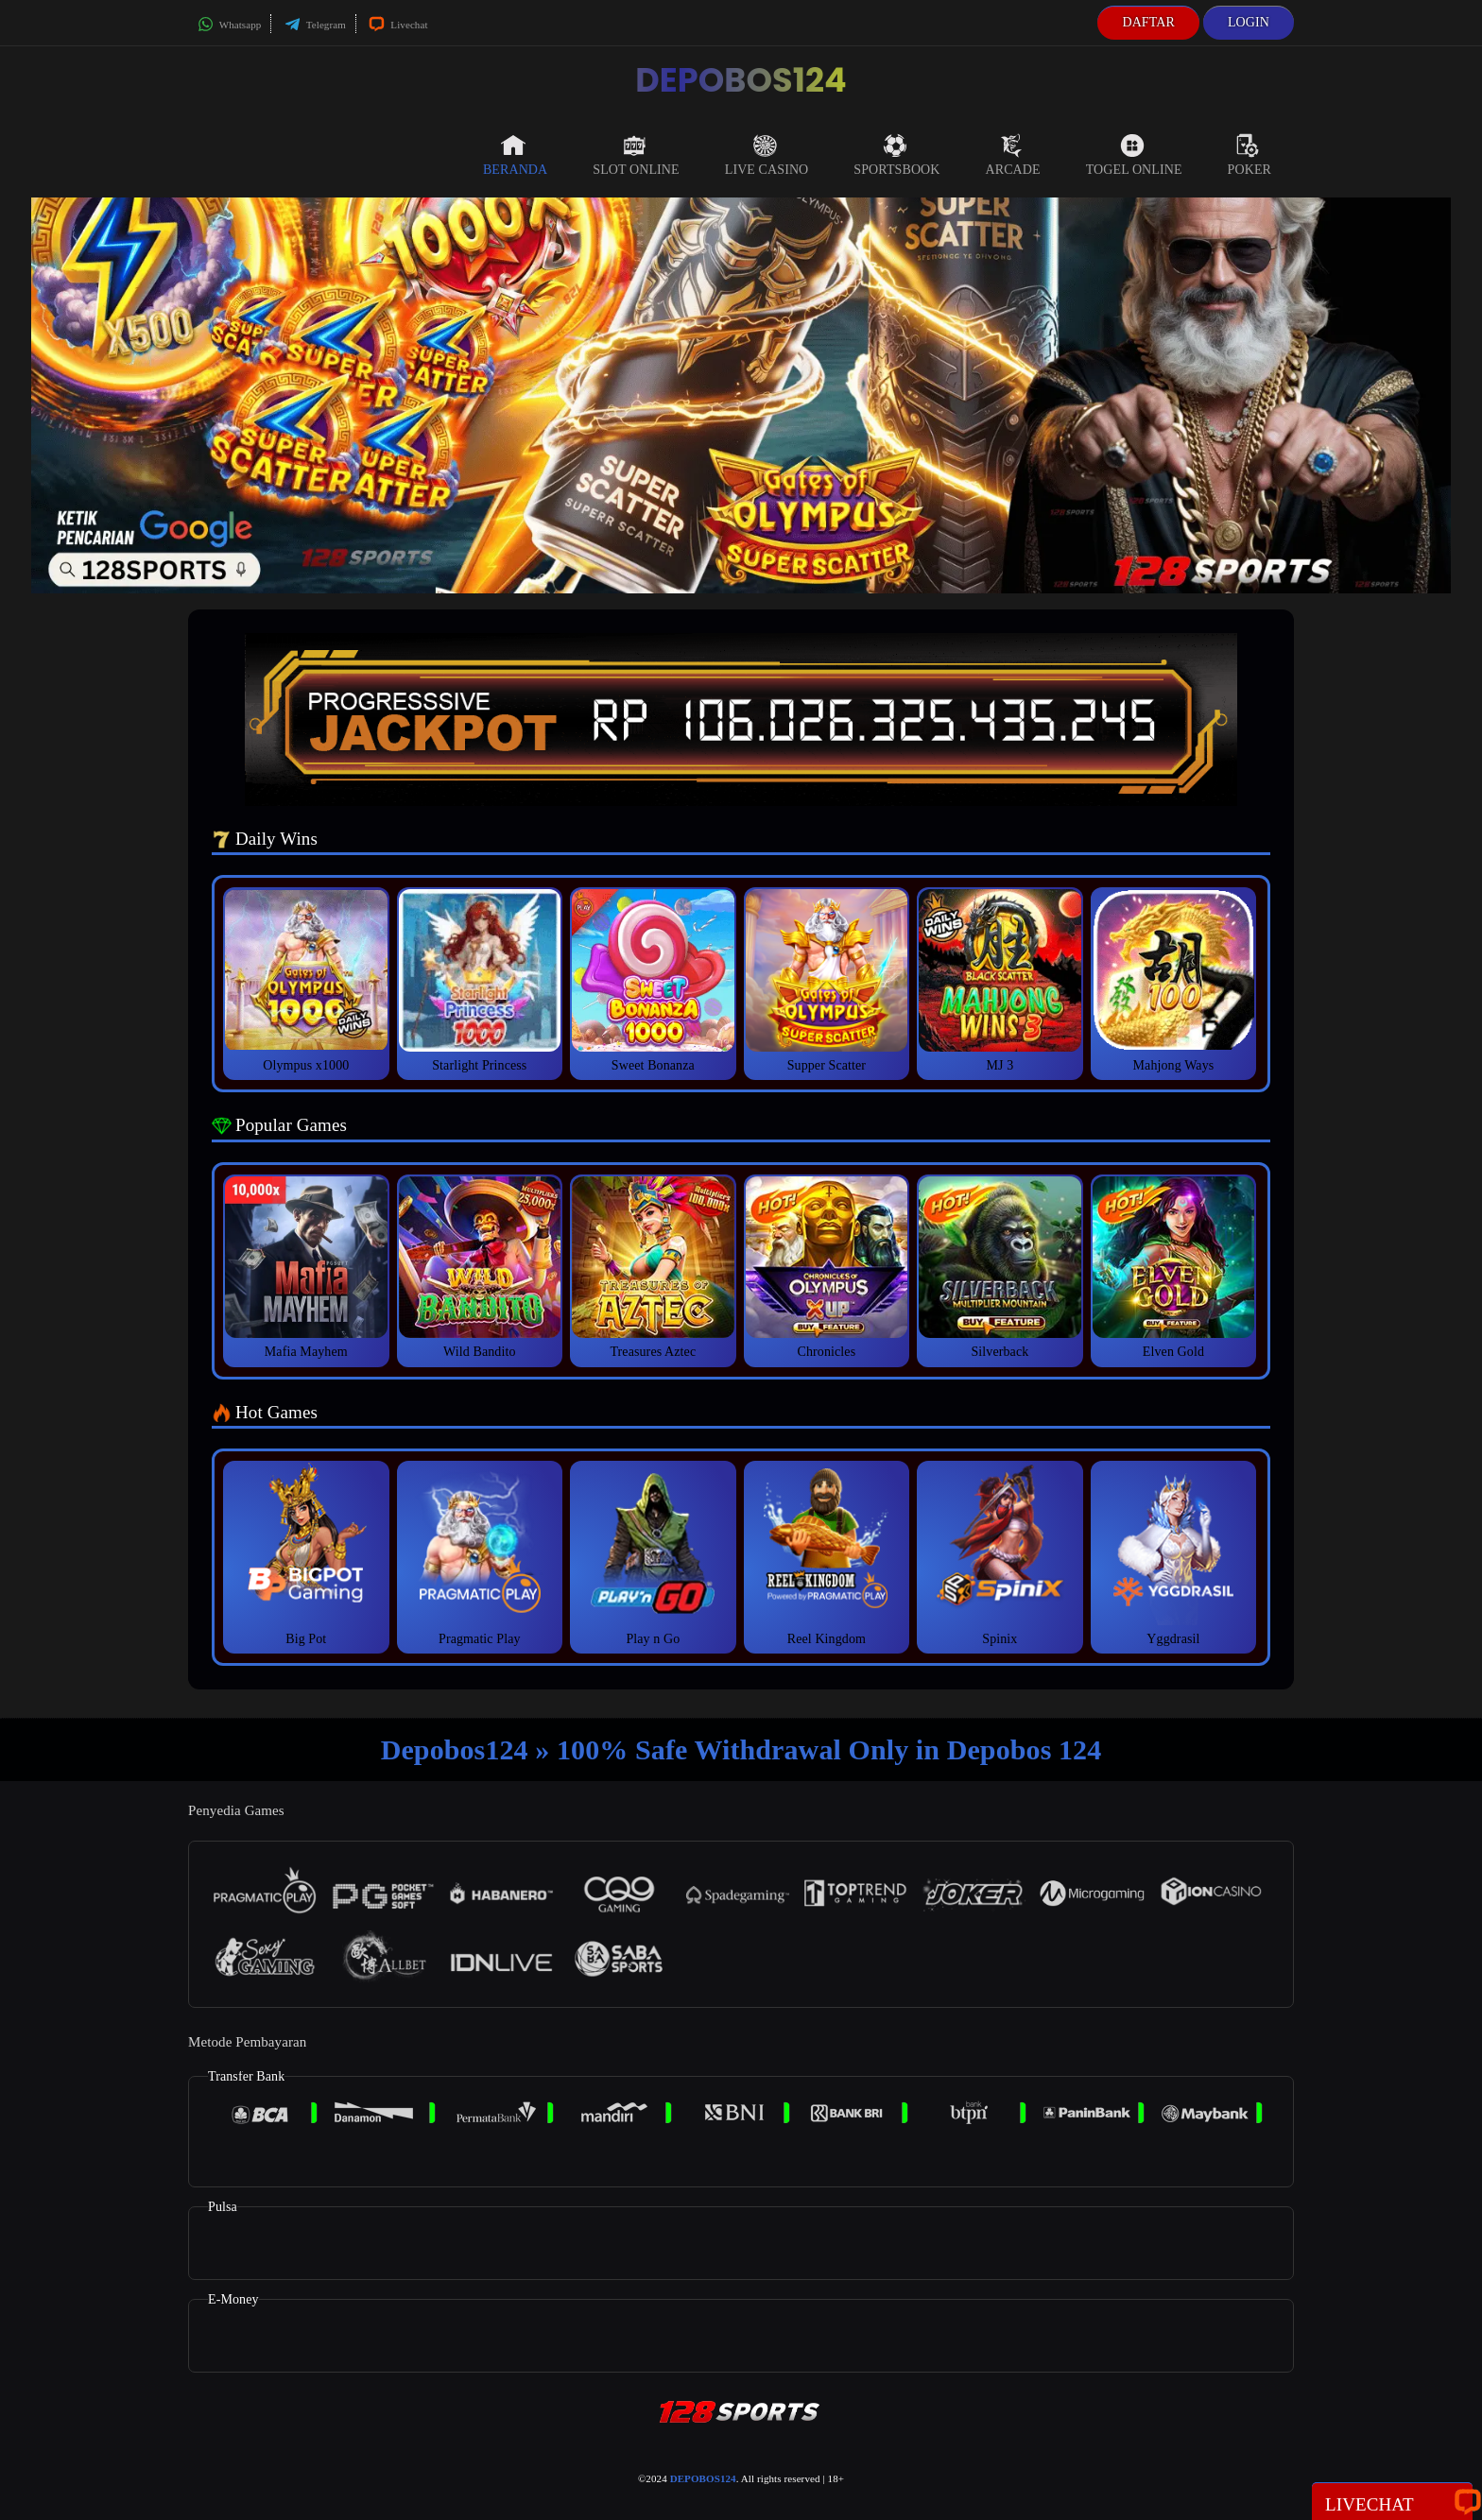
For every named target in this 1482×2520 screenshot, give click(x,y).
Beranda (515, 155)
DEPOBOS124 (741, 80)
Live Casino (767, 155)
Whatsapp (229, 24)
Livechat (398, 24)
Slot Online (636, 155)
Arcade (1013, 155)
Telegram (315, 24)
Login (1248, 22)
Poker (1249, 155)
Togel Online (1134, 155)
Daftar (1148, 22)
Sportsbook (896, 155)
